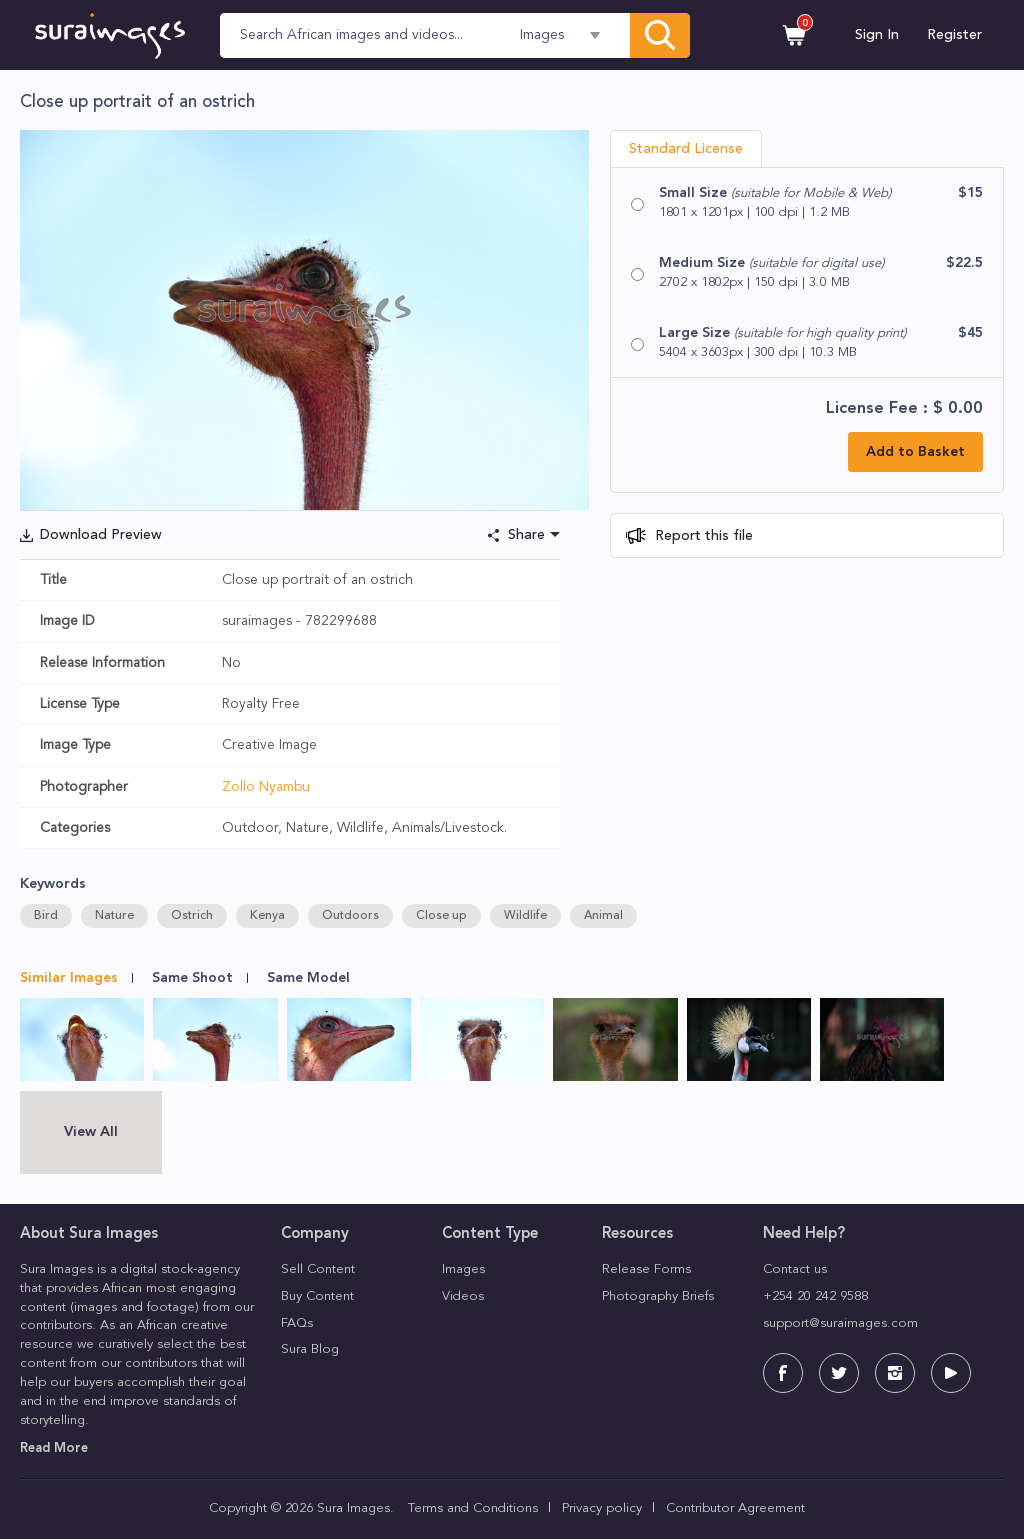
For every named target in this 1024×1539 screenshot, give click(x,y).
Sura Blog (310, 1349)
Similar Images (69, 978)
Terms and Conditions (473, 1508)
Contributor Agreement (735, 1508)
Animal (603, 916)
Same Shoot (192, 978)
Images (463, 1269)
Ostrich (192, 916)
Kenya (267, 916)
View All (91, 1132)
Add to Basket (915, 452)
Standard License (686, 149)
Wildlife (525, 916)
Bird (46, 916)
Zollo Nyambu (266, 787)
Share (526, 535)
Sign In (877, 35)
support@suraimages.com (840, 1323)
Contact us (795, 1269)
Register (954, 35)
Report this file (702, 536)
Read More (54, 1448)
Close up (441, 916)
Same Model (308, 978)
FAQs (297, 1323)
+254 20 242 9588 (815, 1296)
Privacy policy (602, 1508)
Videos (463, 1296)
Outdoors (350, 916)
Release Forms (646, 1269)
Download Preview (101, 535)
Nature (114, 916)
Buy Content (317, 1296)
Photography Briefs (658, 1296)
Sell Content (318, 1269)
